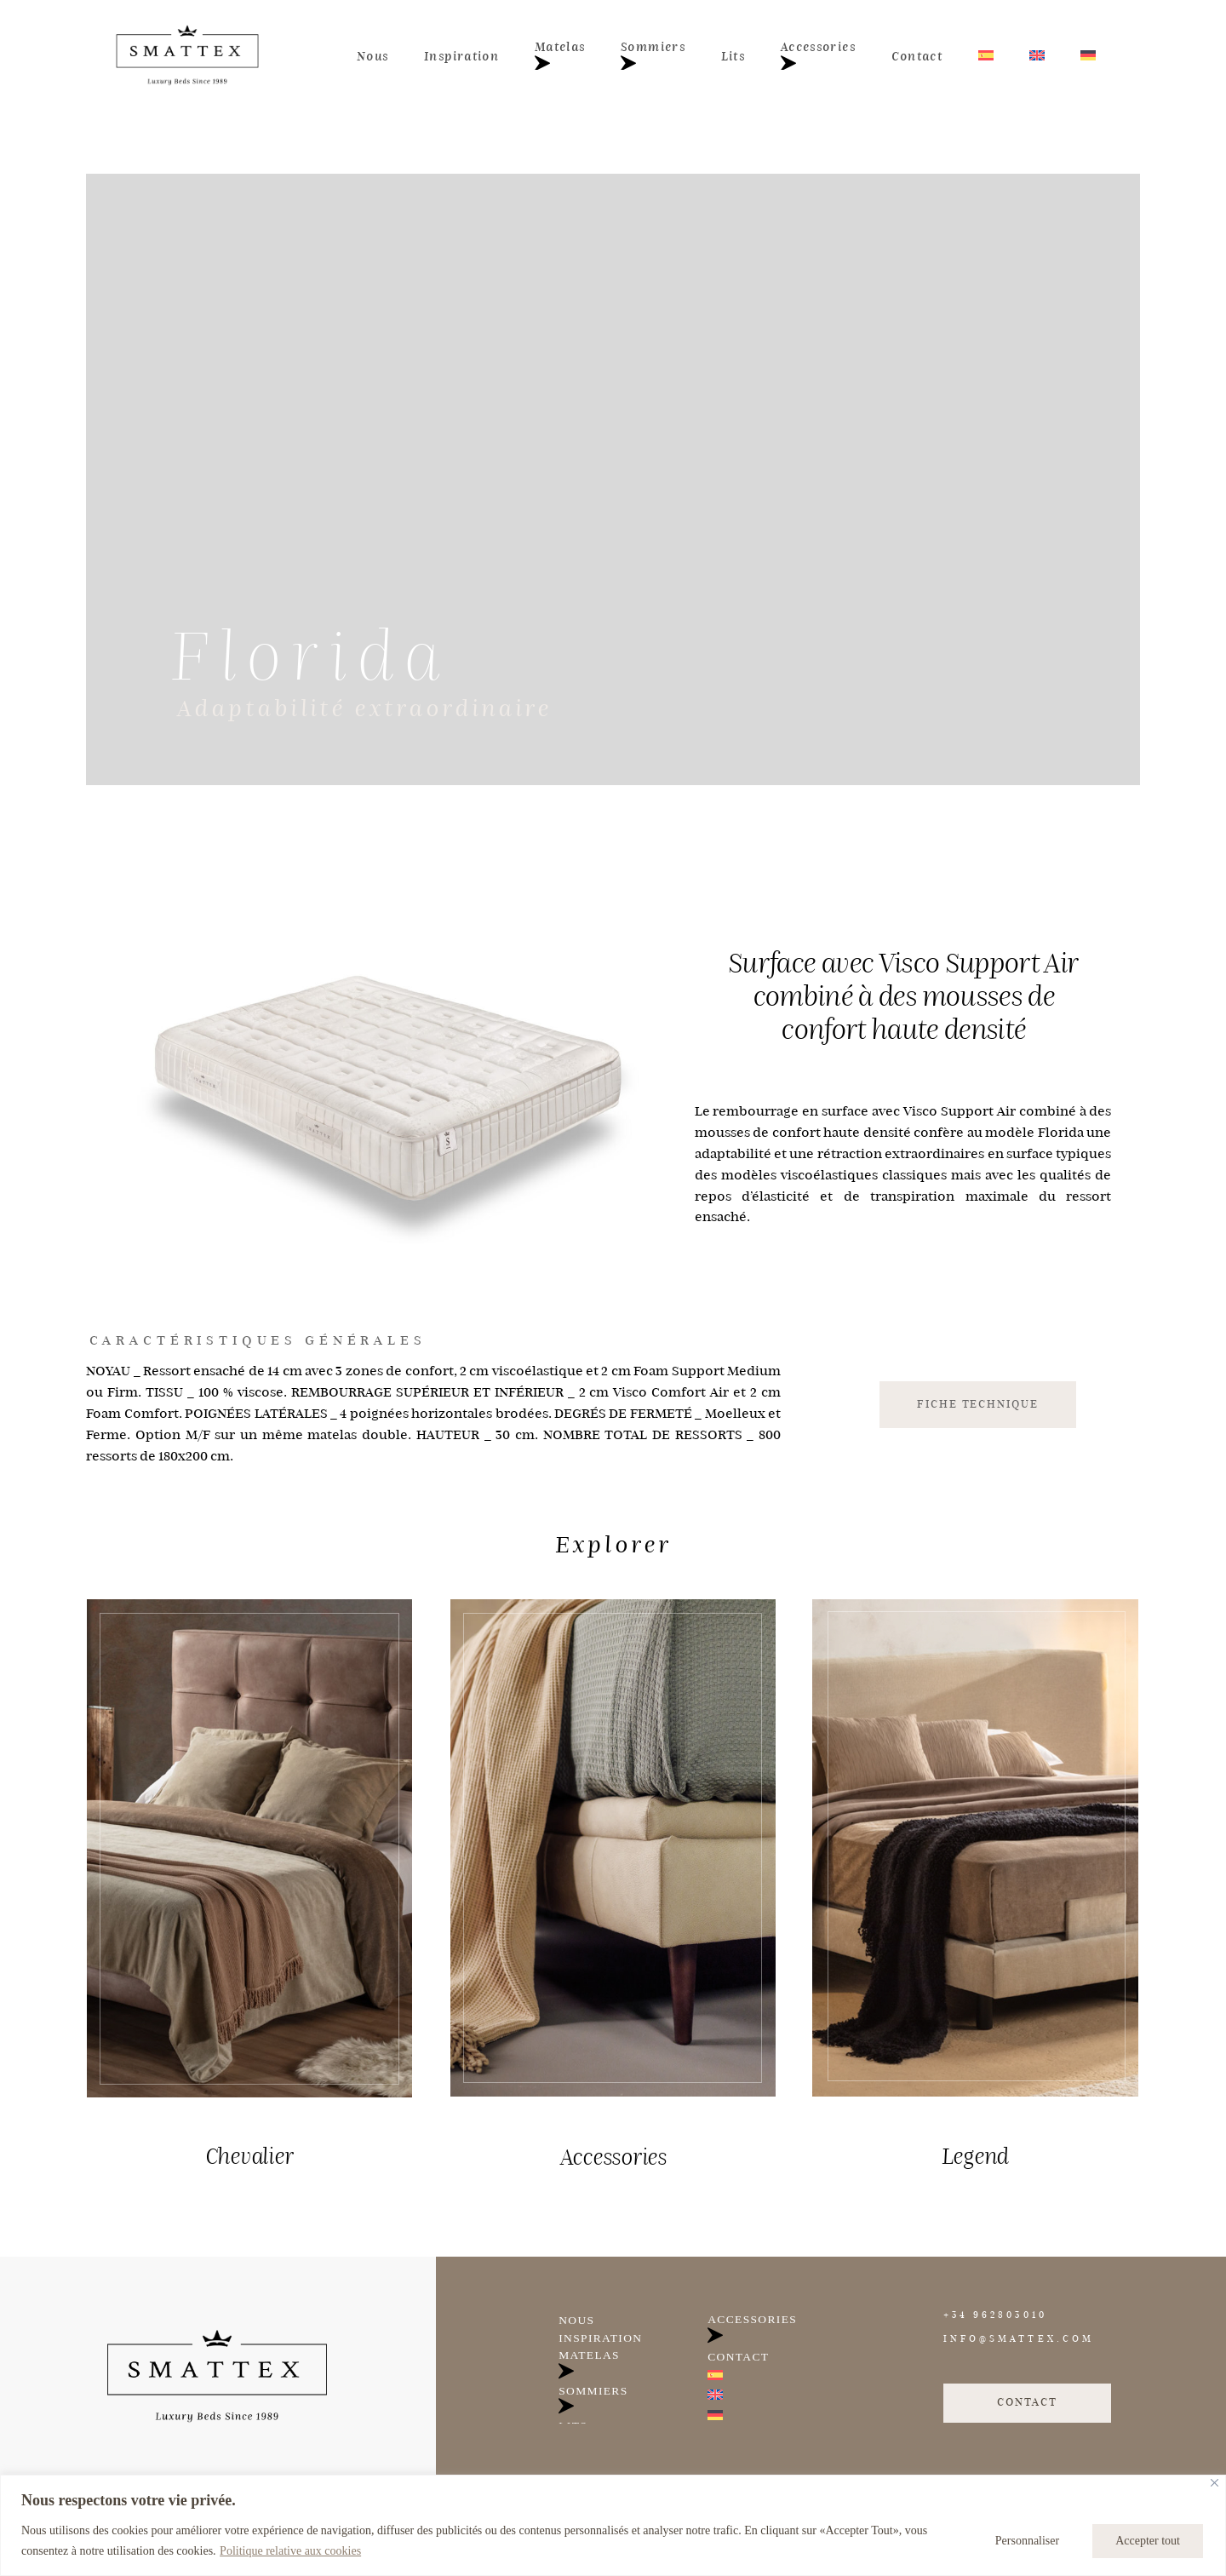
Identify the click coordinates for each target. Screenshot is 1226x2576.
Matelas (560, 56)
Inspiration (461, 56)
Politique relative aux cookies (290, 2550)
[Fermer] (1214, 2483)
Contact (916, 56)
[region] (613, 2525)
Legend (975, 2156)
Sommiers (653, 56)
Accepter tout (1147, 2540)
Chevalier (249, 2156)
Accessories (818, 56)
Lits (733, 56)
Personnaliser (1027, 2540)
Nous (372, 56)
